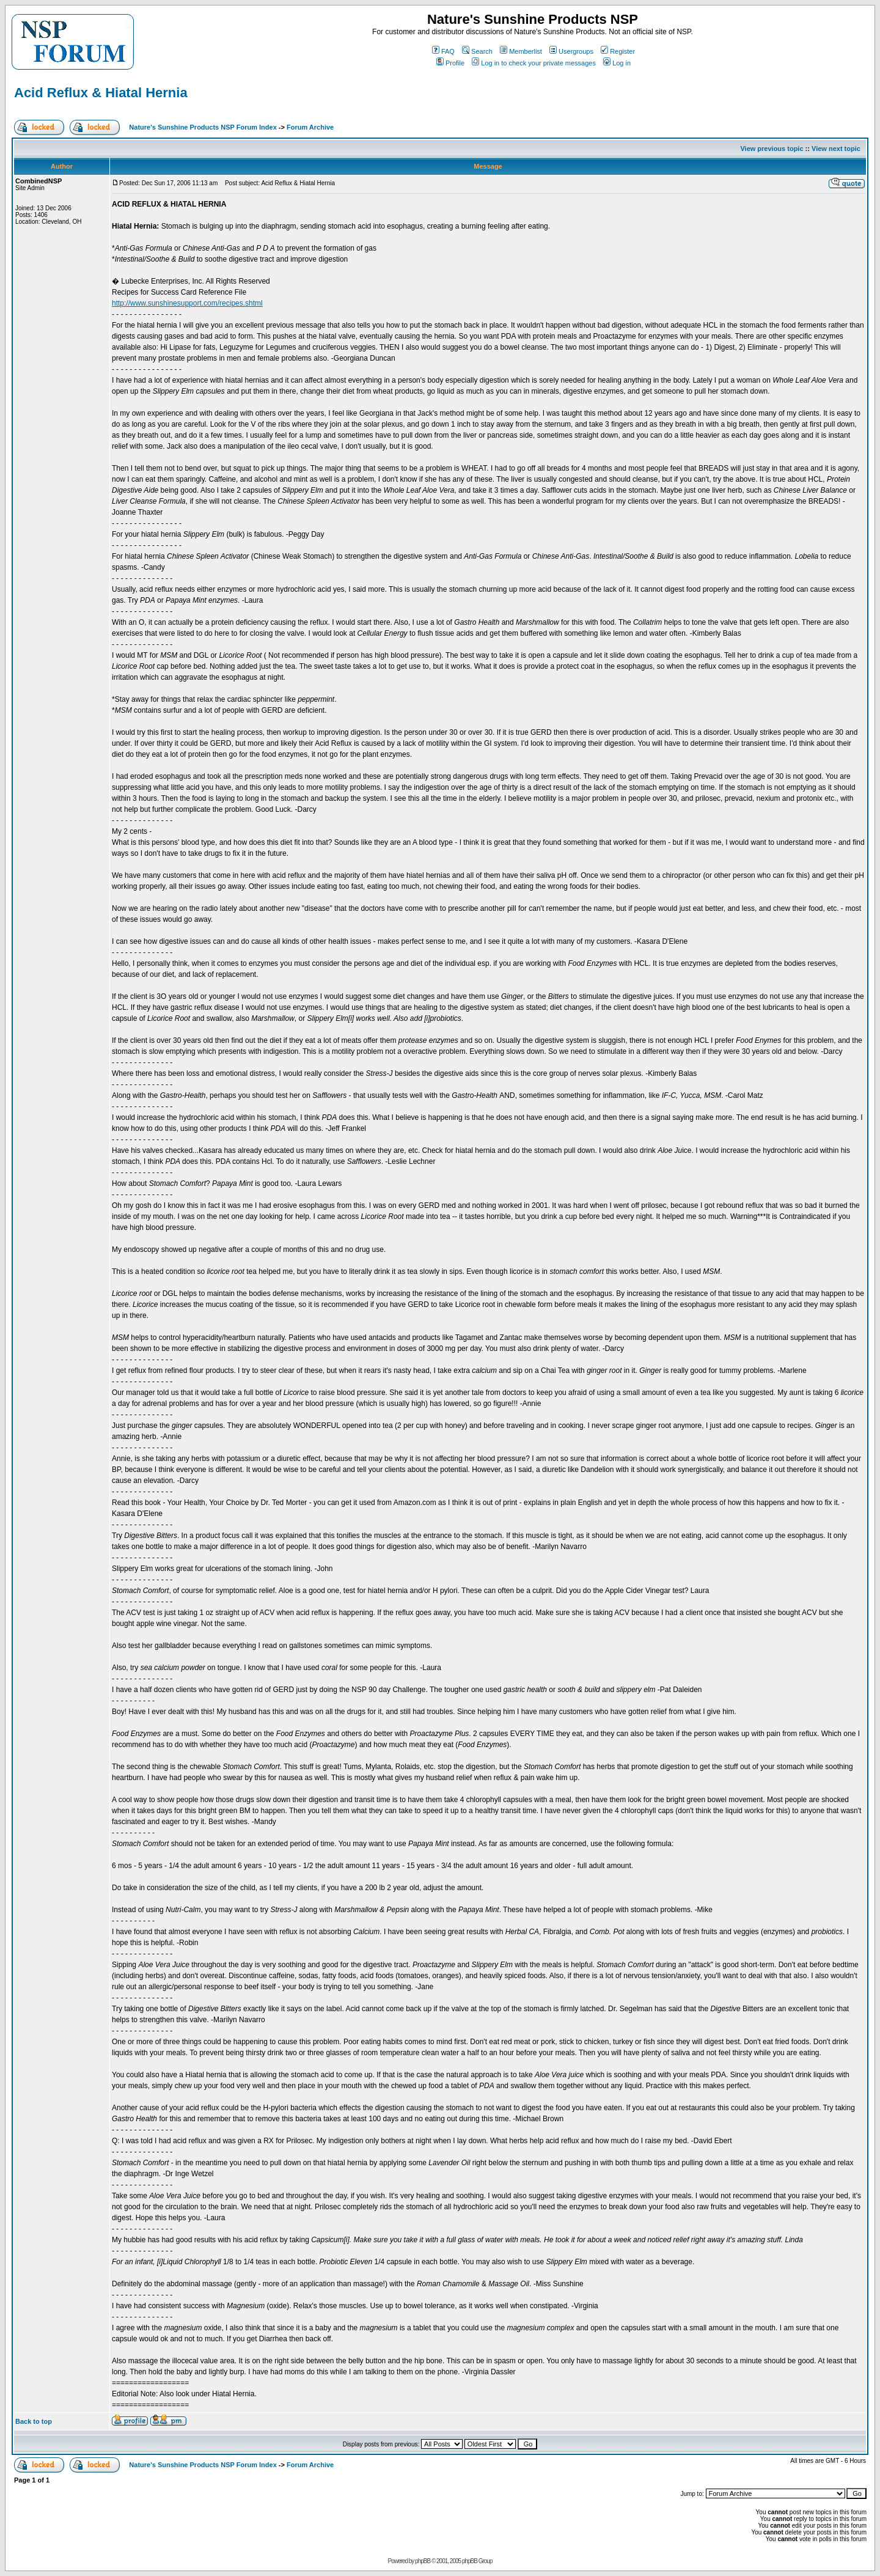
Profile (450, 63)
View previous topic (771, 148)
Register (618, 51)
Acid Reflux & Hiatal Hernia (101, 92)
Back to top (33, 2421)
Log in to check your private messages (534, 63)
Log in (617, 63)
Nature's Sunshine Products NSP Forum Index (202, 127)
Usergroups (571, 51)
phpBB (422, 2561)
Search (477, 51)
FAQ (443, 51)
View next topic (836, 148)
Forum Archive (310, 127)
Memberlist (521, 51)
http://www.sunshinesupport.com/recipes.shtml (187, 303)
